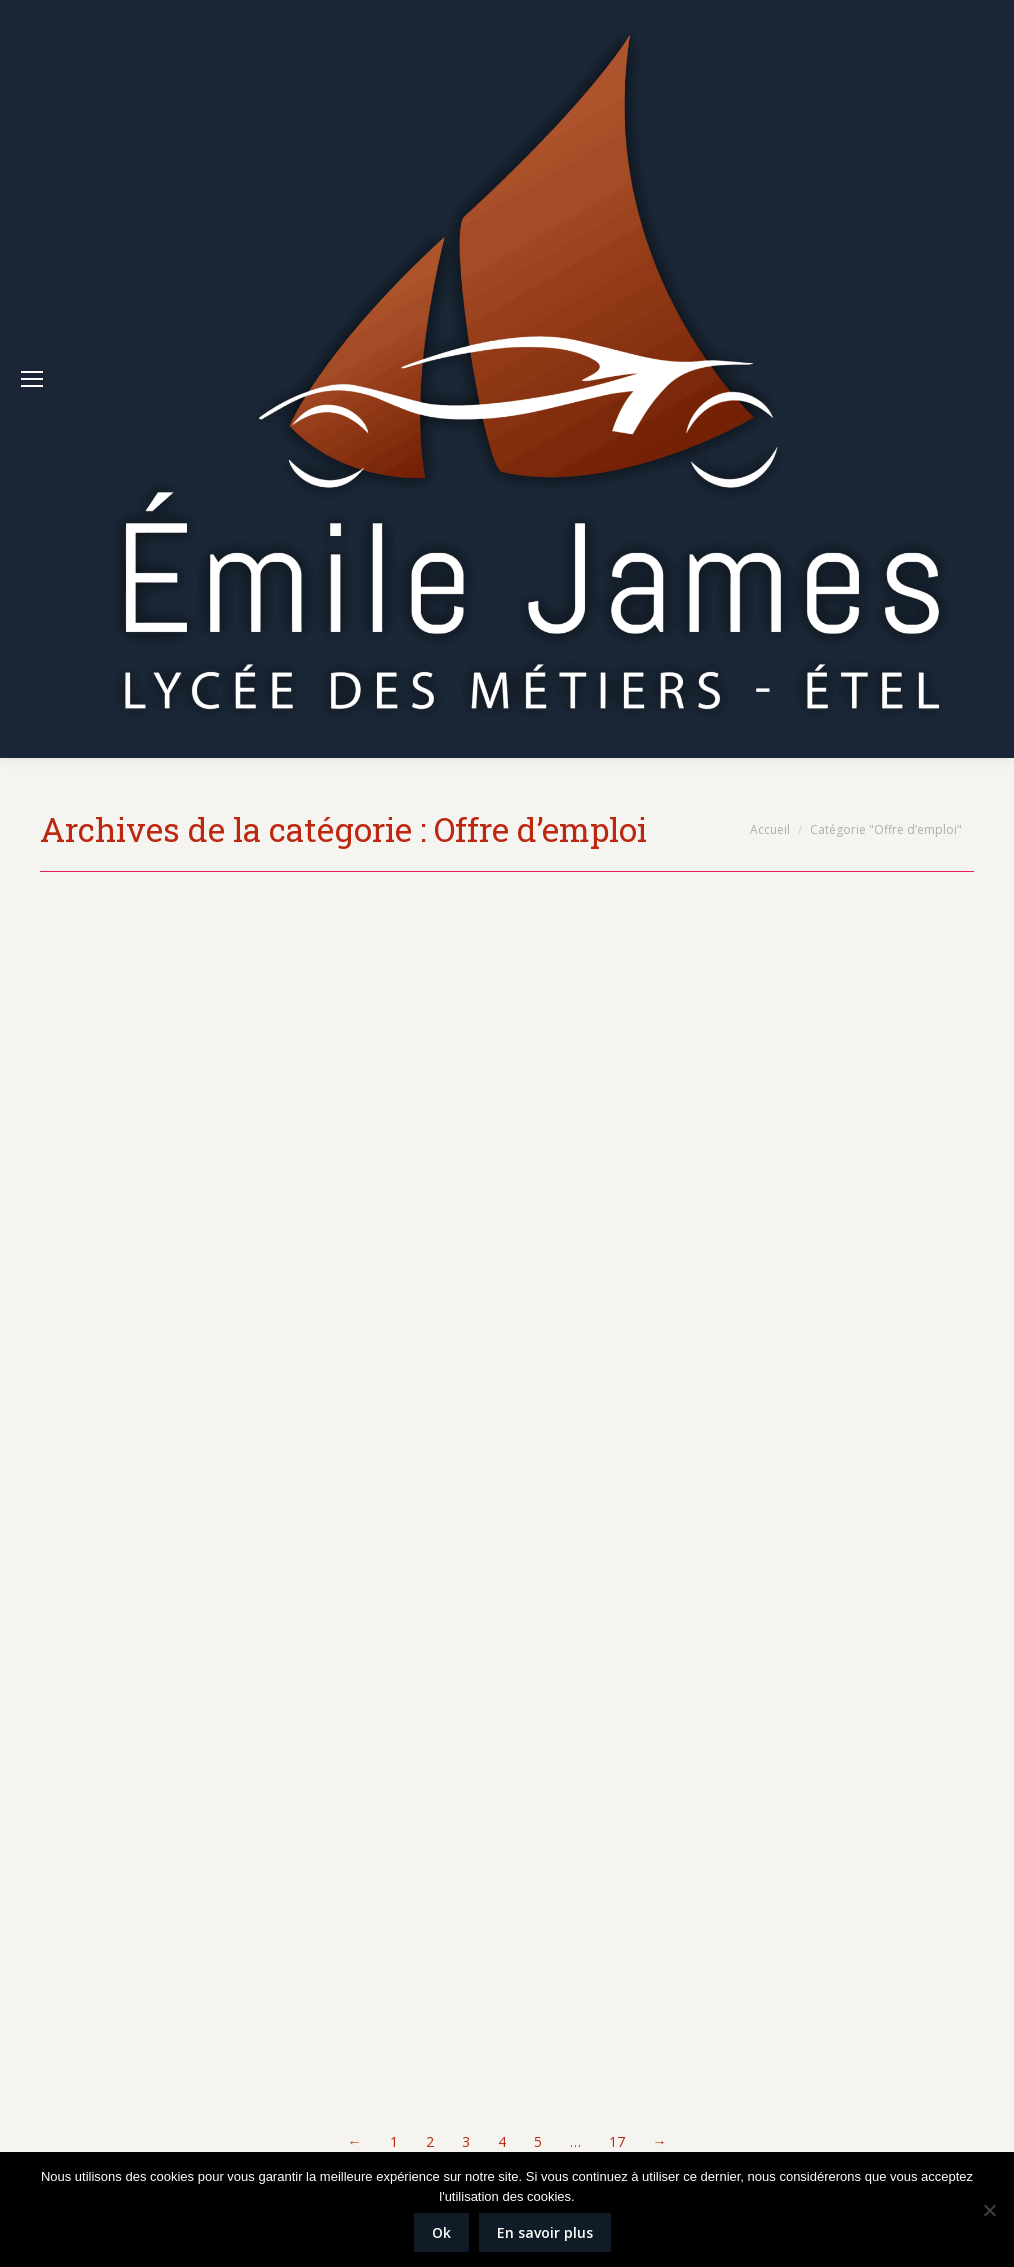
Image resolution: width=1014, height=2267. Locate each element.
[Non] (989, 2210)
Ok (441, 2232)
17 (617, 2141)
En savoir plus (545, 2232)
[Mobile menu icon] (32, 379)
